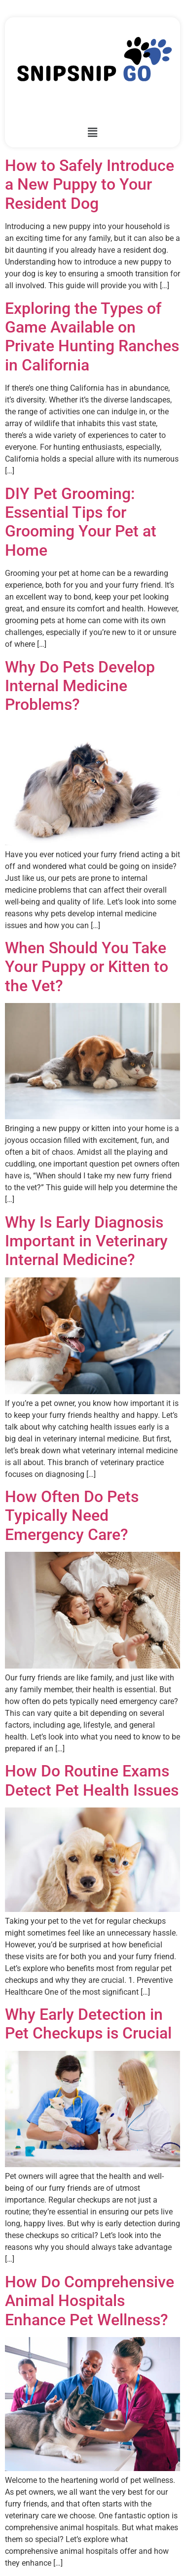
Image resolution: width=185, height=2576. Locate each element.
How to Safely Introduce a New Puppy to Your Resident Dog (89, 184)
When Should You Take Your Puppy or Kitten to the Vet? (86, 966)
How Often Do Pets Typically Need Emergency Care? (72, 1515)
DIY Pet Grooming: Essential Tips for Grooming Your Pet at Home (80, 522)
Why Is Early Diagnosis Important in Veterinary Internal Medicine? (86, 1241)
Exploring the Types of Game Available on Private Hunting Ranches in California (92, 336)
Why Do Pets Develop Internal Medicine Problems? (80, 686)
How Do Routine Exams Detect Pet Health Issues (92, 1780)
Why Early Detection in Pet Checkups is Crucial (88, 2023)
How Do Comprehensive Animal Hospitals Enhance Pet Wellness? (89, 2301)
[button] (92, 133)
